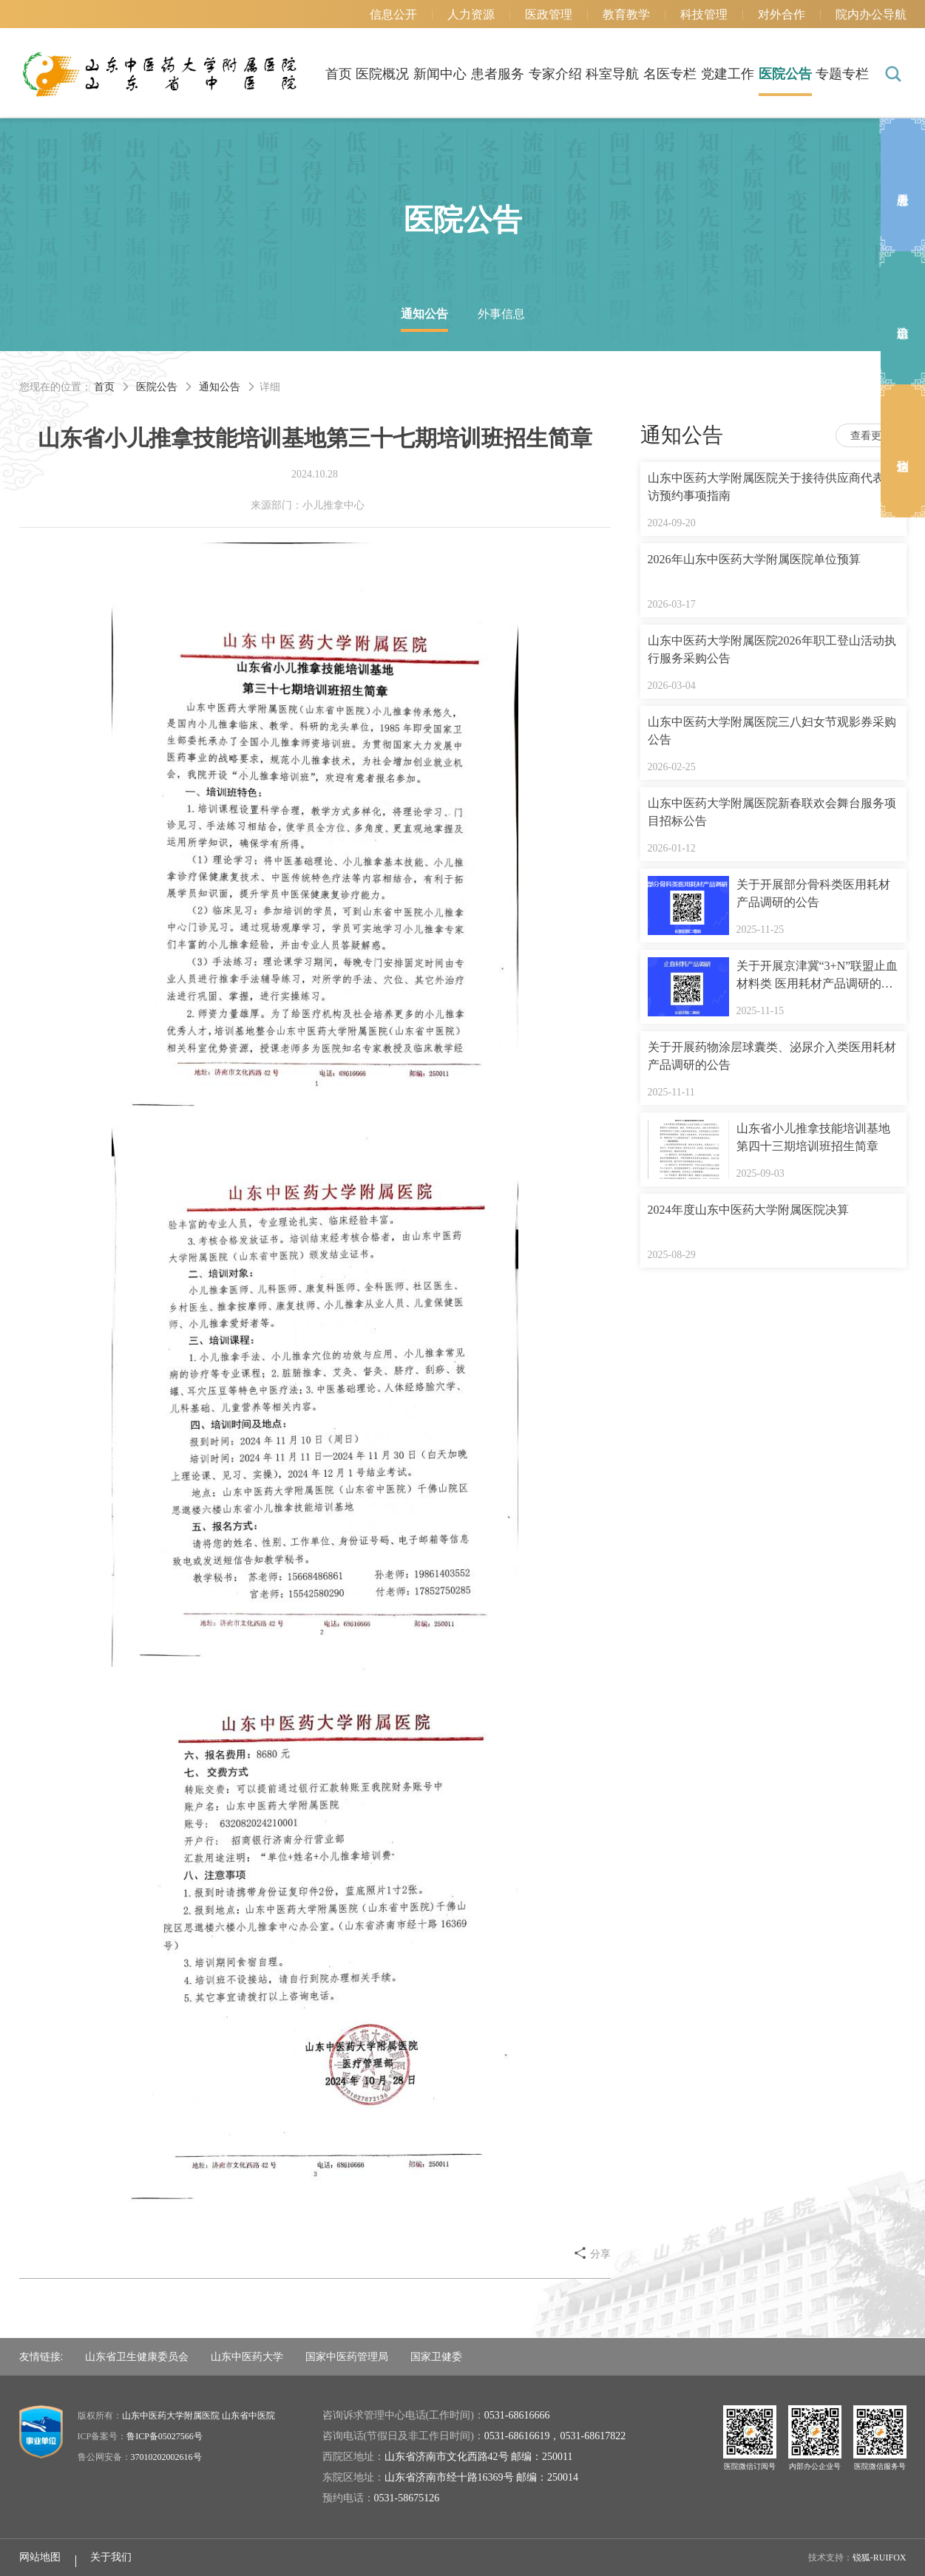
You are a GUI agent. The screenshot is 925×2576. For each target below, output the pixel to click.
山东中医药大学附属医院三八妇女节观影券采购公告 (772, 731)
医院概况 (382, 74)
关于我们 (111, 2557)
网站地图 (40, 2557)
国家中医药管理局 (346, 2356)
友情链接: (41, 2356)
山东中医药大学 (247, 2356)
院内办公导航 (871, 14)
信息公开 (393, 14)
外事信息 (501, 313)
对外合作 (781, 14)
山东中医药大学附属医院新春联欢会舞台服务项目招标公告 (772, 812)
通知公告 (424, 313)
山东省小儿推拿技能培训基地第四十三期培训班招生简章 (813, 1137)
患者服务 (497, 74)
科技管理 (704, 14)
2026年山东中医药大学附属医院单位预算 (754, 559)
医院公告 (785, 74)
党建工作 (727, 74)
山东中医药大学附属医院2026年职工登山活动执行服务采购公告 (772, 649)
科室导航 (612, 74)
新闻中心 (440, 74)
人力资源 (471, 14)
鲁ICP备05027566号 (164, 2436)
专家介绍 (555, 74)
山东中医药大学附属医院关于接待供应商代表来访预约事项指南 (772, 487)
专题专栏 (842, 74)
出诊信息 (903, 317)
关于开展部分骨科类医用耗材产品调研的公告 (813, 893)
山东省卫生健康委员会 (137, 2356)
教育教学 (626, 14)
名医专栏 (670, 74)
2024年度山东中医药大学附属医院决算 (748, 1209)
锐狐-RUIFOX (880, 2557)
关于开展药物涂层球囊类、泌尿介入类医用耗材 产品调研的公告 (772, 1056)
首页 (338, 74)
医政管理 (548, 14)
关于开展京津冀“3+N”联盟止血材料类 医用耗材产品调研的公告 (817, 976)
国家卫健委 (436, 2356)
